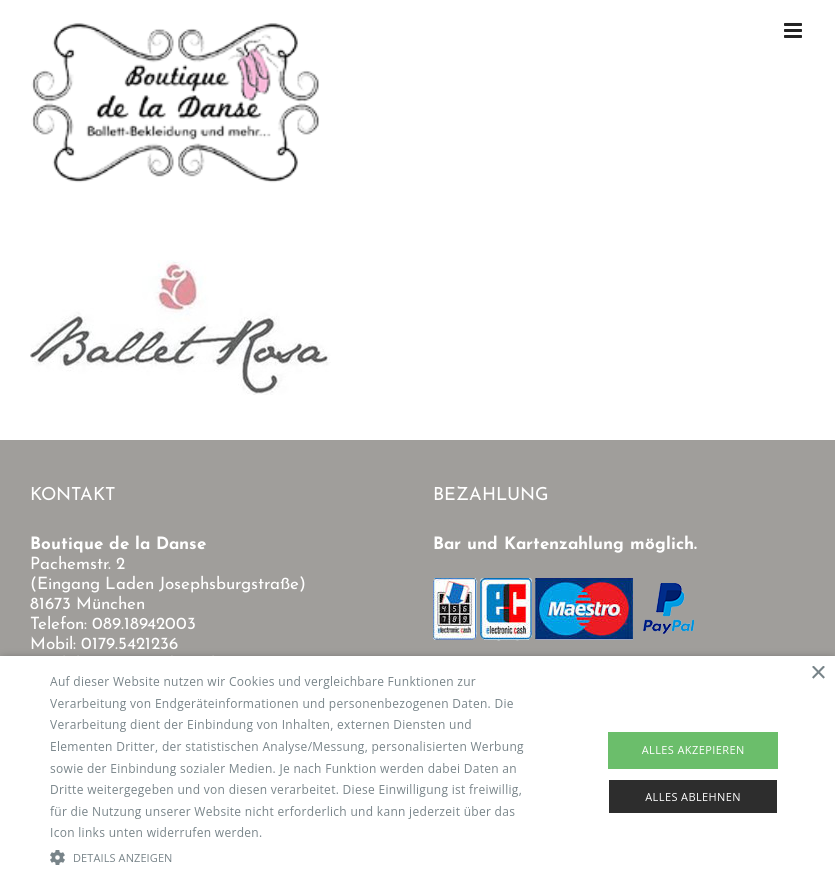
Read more (298, 832)
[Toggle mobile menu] (794, 30)
